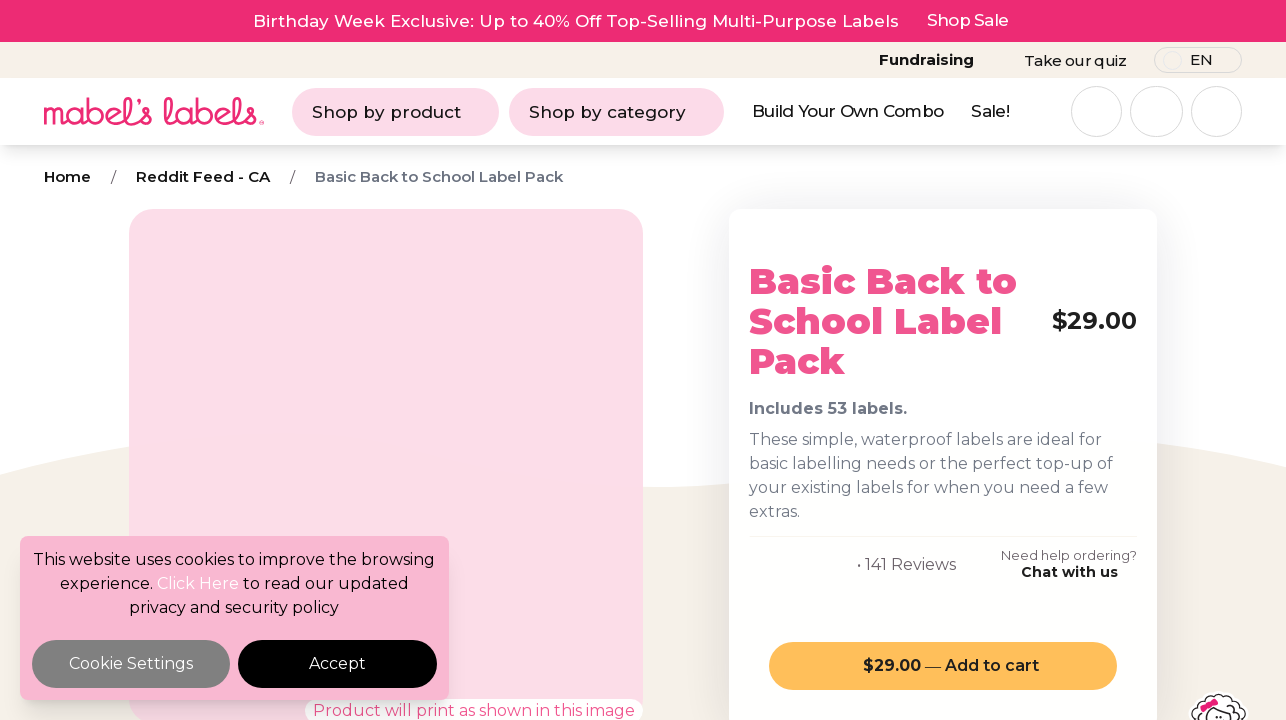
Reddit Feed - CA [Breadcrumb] (203, 176)
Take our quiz (1075, 60)
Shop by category (616, 112)
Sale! (990, 111)
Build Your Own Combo (847, 111)
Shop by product (395, 112)
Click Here (198, 583)
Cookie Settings (131, 663)
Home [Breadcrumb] (67, 176)
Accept (337, 663)
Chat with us (1069, 572)
